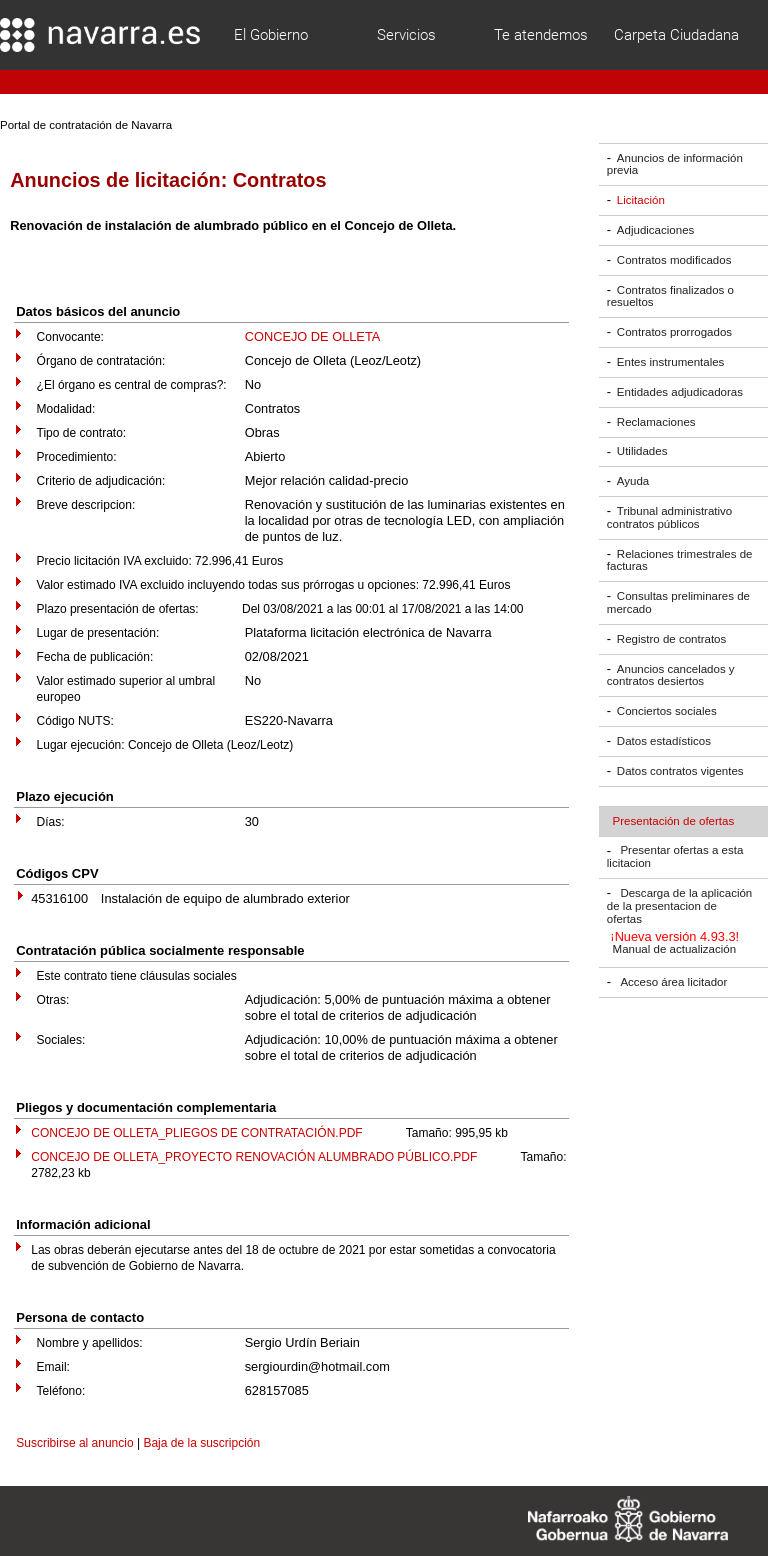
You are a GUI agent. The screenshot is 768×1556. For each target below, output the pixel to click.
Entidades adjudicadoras (680, 392)
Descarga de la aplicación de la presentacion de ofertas (679, 906)
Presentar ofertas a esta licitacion (675, 857)
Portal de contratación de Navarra (86, 125)
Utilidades (642, 452)
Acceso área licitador (673, 982)
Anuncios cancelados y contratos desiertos (671, 675)
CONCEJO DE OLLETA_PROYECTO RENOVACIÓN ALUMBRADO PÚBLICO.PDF (254, 1157)
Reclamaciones (656, 422)
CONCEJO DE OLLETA (313, 336)
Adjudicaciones (655, 230)
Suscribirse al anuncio (74, 1443)
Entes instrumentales (671, 362)
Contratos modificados (674, 260)
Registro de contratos (671, 639)
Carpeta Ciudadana (676, 35)
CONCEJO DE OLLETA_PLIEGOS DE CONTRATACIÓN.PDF (196, 1133)
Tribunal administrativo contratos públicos (669, 517)
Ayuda (633, 481)
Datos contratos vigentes (680, 771)
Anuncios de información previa (675, 164)
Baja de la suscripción (201, 1443)
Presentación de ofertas (674, 821)
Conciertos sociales (667, 711)
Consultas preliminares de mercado (678, 602)
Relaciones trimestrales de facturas (680, 560)
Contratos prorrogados (674, 332)
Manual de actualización (675, 950)
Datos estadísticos (664, 741)
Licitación (641, 200)
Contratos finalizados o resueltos (670, 296)
